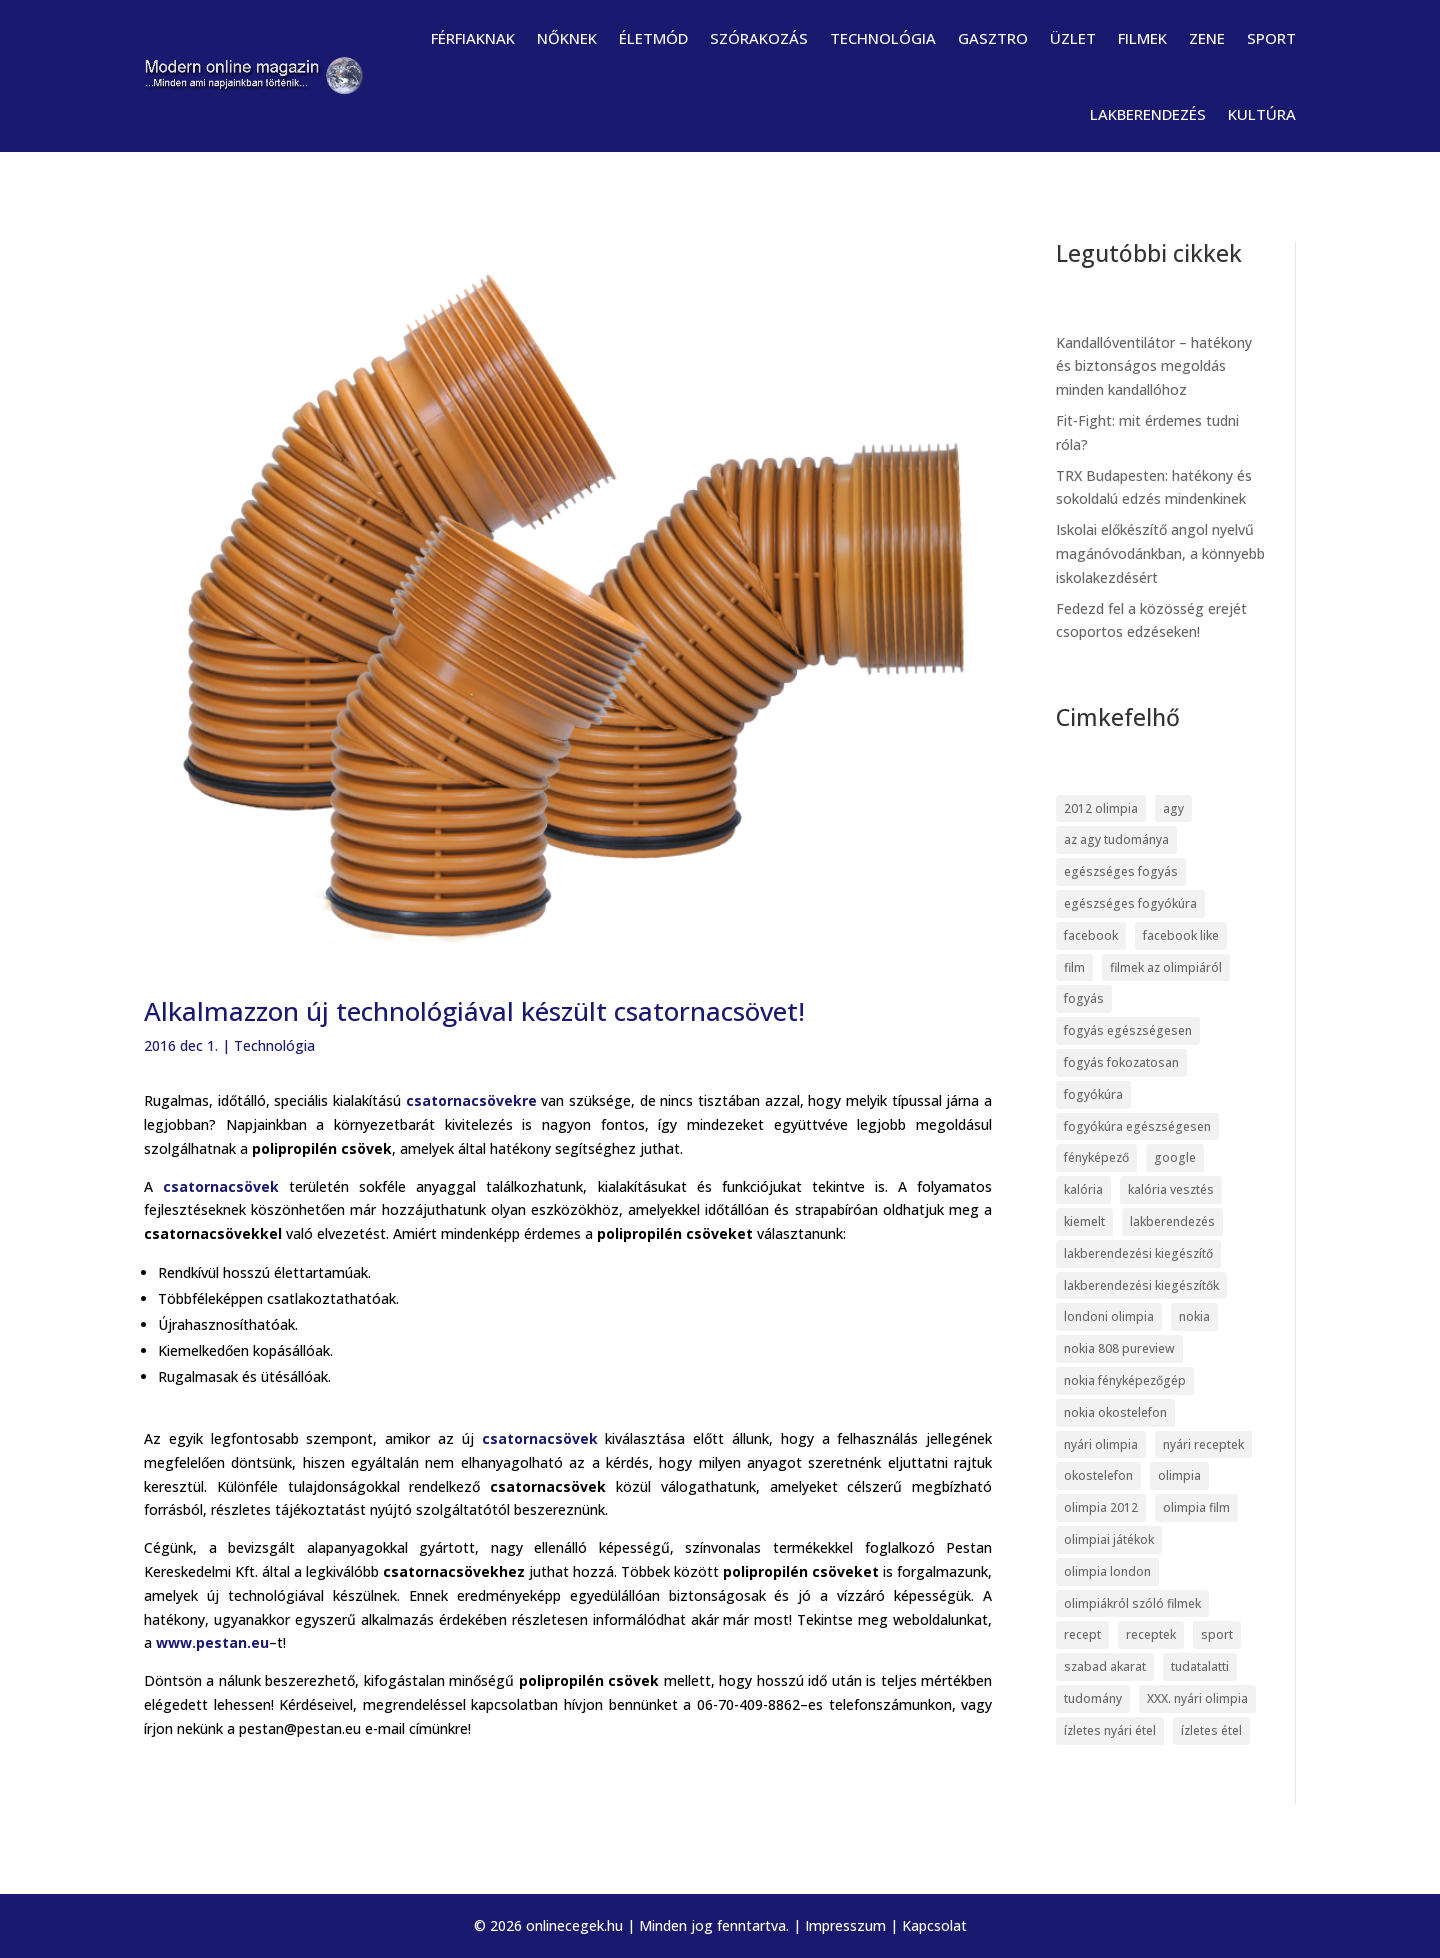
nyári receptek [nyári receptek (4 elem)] (1203, 1444)
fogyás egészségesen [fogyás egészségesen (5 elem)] (1128, 1030)
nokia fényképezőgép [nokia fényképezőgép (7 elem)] (1125, 1380)
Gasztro (993, 38)
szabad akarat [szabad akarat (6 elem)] (1105, 1666)
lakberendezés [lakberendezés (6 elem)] (1172, 1221)
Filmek (1142, 38)
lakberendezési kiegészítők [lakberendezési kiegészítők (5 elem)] (1141, 1285)
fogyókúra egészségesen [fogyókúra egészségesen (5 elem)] (1137, 1126)
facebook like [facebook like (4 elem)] (1181, 935)
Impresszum (845, 1925)
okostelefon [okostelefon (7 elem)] (1098, 1475)
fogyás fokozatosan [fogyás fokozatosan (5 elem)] (1121, 1062)
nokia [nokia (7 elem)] (1194, 1316)
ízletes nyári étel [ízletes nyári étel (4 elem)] (1110, 1730)
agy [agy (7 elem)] (1173, 808)
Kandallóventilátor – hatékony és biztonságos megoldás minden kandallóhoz (1154, 366)
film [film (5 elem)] (1074, 967)
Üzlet (1073, 38)
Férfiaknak (473, 38)
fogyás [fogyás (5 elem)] (1084, 998)
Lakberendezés (1148, 114)
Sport (1271, 38)
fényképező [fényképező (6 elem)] (1096, 1157)
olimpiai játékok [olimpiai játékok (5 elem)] (1109, 1539)
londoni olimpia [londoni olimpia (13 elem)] (1109, 1316)
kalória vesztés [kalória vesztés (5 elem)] (1171, 1189)
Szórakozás (759, 38)
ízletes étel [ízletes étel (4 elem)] (1211, 1730)
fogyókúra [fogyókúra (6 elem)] (1093, 1094)
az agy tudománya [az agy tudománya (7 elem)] (1116, 839)
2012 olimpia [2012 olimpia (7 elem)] (1101, 808)
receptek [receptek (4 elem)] (1151, 1634)
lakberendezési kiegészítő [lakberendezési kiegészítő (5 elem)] (1138, 1253)
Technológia (883, 38)
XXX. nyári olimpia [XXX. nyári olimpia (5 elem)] (1197, 1698)
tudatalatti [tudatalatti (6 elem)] (1200, 1666)
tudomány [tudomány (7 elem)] (1093, 1698)
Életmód (653, 38)
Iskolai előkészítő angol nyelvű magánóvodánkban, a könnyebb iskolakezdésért (1160, 553)
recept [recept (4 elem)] (1082, 1634)
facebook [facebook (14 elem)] (1091, 935)
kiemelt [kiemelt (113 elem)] (1084, 1221)
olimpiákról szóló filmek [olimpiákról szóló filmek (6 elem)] (1132, 1603)
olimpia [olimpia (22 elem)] (1179, 1475)
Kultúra (1262, 114)
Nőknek (567, 38)
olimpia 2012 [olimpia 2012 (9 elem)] (1101, 1507)
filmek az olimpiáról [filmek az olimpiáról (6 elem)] (1166, 967)
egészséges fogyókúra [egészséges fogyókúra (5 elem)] (1130, 903)
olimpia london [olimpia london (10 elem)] (1107, 1571)
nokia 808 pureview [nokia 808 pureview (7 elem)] (1119, 1348)
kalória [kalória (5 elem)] (1083, 1189)
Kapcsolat (934, 1925)
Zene (1207, 38)
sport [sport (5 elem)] (1217, 1634)
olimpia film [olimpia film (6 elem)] (1196, 1507)
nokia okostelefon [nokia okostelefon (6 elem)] (1115, 1412)
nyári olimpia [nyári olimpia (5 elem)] (1101, 1444)
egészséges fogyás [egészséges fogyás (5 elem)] (1121, 871)
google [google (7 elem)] (1175, 1157)
